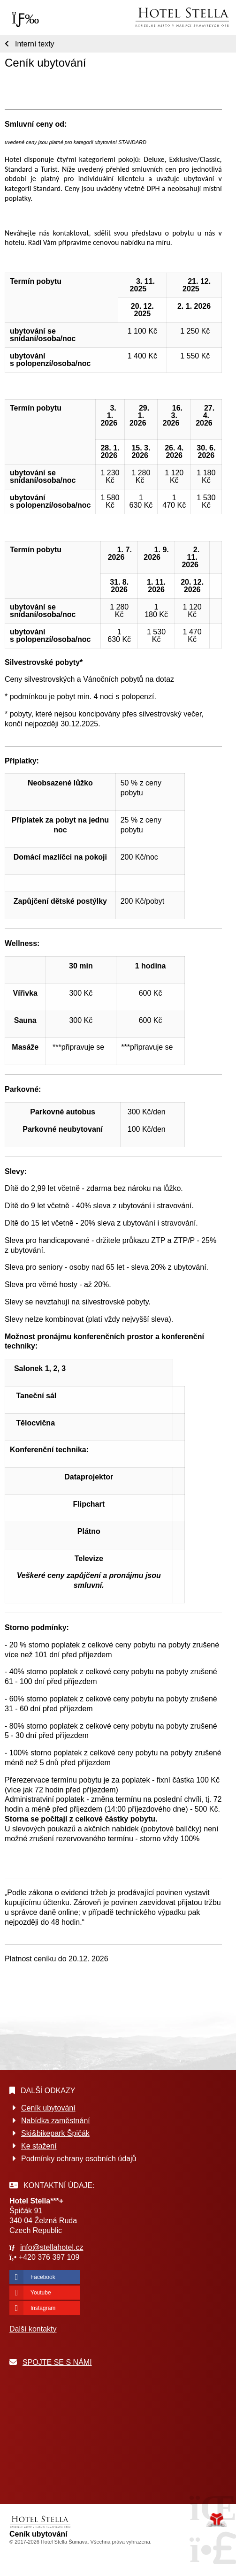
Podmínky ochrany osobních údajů (78, 2159)
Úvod (182, 17)
